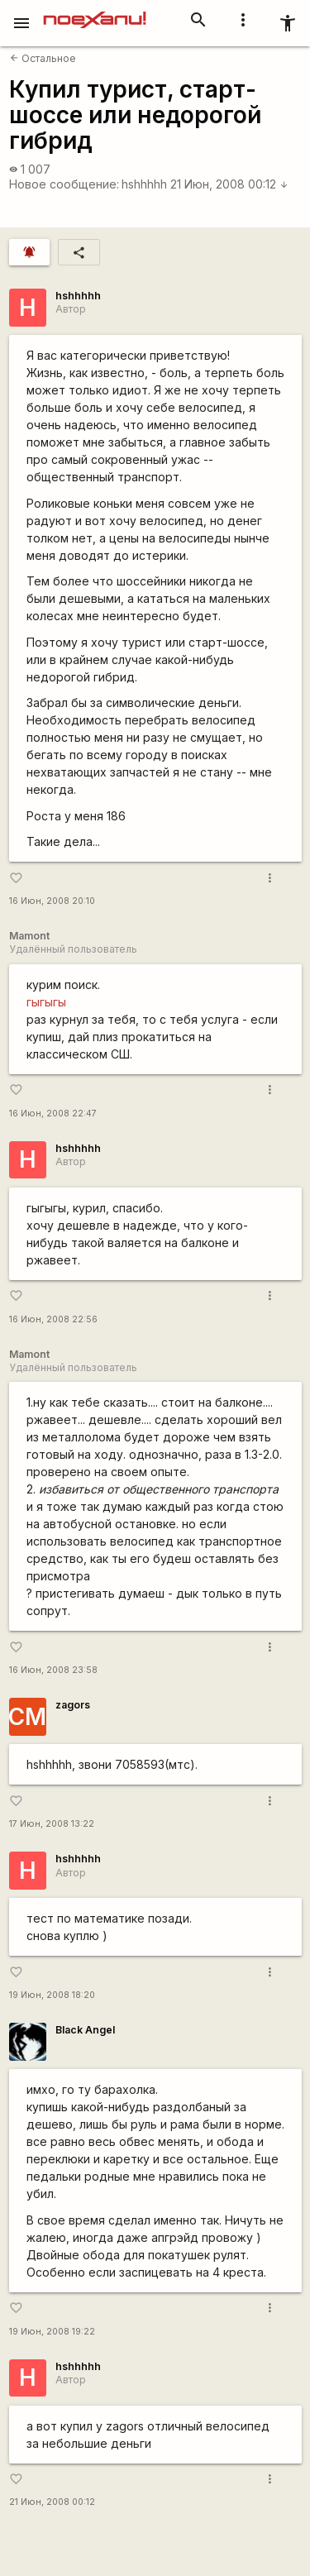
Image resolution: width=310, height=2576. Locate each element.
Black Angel (85, 2030)
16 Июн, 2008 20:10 (52, 901)
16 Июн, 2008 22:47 (53, 1113)
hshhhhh (144, 184)
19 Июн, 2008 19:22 (52, 2331)
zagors (72, 1705)
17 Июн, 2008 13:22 (51, 1823)
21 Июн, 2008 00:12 (229, 184)
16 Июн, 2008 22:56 (53, 1319)
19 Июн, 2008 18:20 (52, 1995)
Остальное (43, 58)
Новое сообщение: (64, 184)
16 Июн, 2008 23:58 (53, 1670)
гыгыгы (46, 1002)
